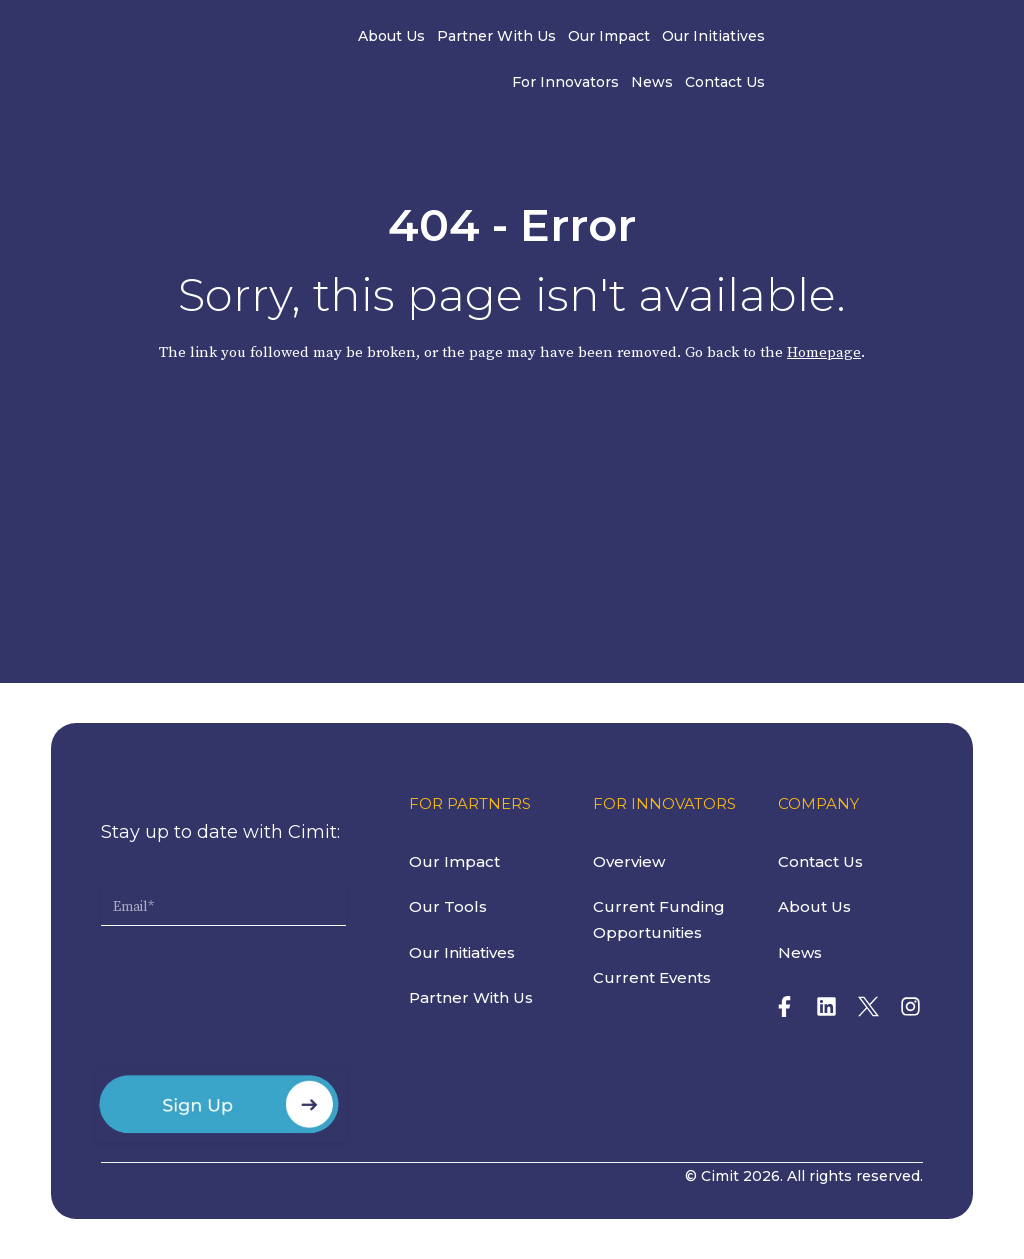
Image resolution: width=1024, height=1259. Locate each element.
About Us (290, 38)
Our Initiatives (612, 38)
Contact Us (889, 38)
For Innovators (729, 38)
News (816, 38)
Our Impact (508, 38)
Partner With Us (395, 38)
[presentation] (253, 1005)
